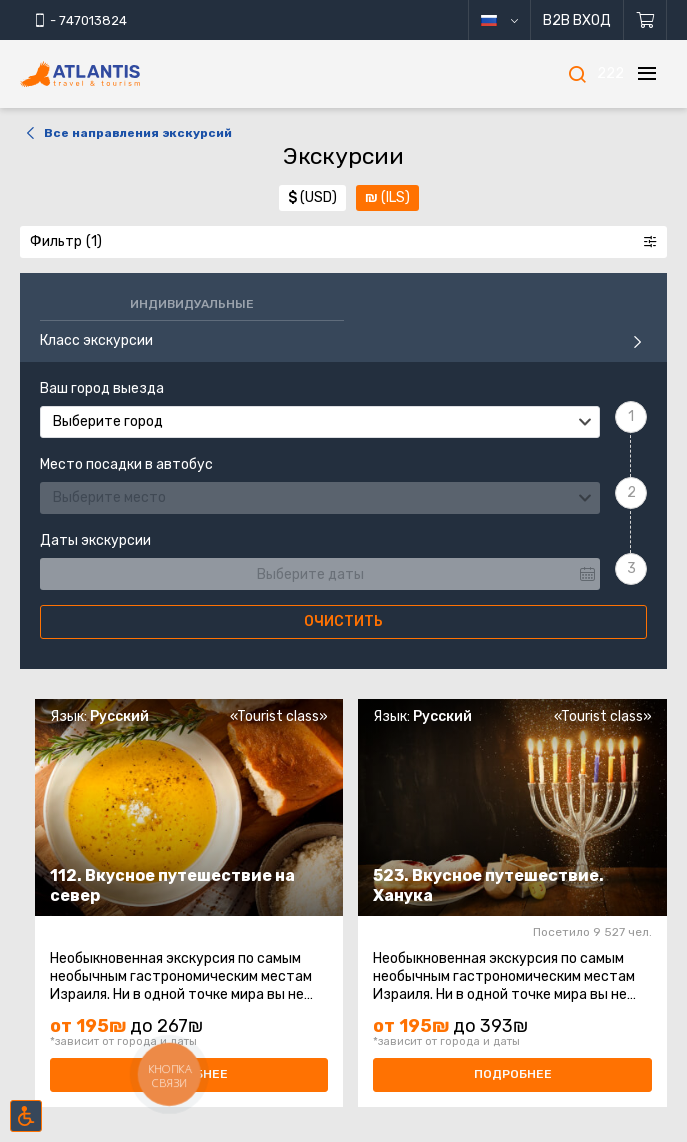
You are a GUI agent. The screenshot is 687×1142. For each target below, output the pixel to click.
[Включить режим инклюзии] (26, 1116)
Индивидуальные (192, 304)
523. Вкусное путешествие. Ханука (488, 885)
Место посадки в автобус (126, 465)
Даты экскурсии (95, 541)
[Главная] (110, 74)
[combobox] (320, 422)
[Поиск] (577, 74)
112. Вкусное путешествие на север (172, 885)
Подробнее (513, 1074)
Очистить (343, 621)
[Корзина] (645, 20)
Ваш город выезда (102, 389)
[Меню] (647, 74)
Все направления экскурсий (126, 133)
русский (514, 20)
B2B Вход (577, 20)
